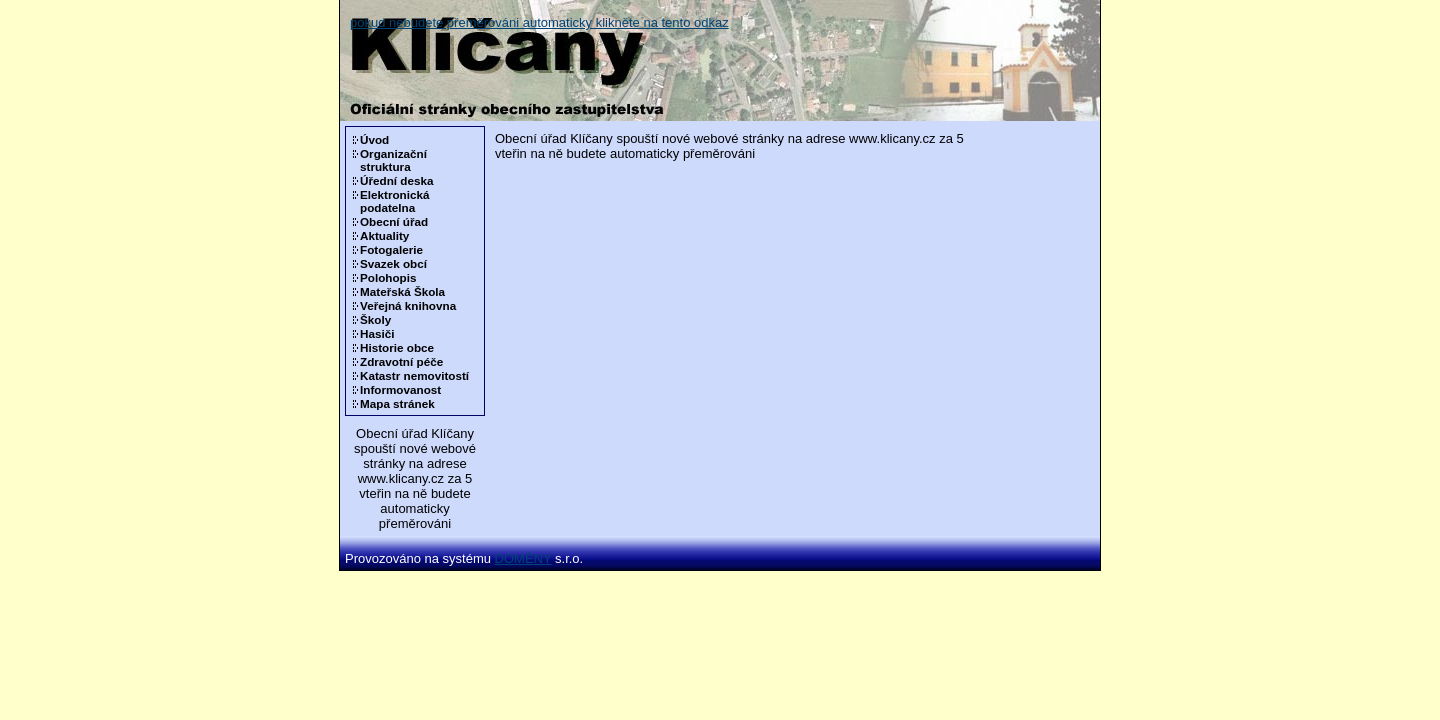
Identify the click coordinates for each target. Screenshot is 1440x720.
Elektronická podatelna (395, 201)
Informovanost (400, 389)
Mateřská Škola (402, 291)
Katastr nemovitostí (414, 375)
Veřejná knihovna (408, 305)
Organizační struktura (393, 160)
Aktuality (384, 235)
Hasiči (377, 333)
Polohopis (388, 277)
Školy (375, 319)
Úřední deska (396, 180)
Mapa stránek (397, 403)
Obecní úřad (394, 221)
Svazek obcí (393, 263)
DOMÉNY (523, 558)
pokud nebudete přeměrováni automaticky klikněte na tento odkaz (539, 22)
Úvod (374, 139)
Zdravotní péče (401, 361)
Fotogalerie (391, 249)
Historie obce (397, 347)
